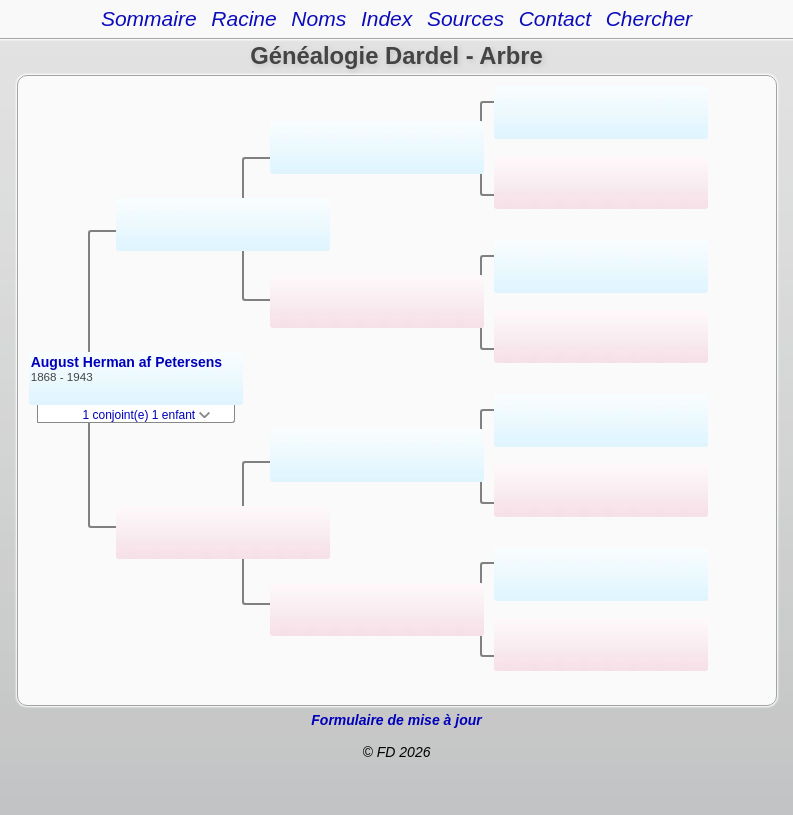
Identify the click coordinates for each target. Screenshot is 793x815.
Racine (243, 18)
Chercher (649, 18)
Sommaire (149, 18)
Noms (318, 18)
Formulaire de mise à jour (396, 720)
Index (386, 18)
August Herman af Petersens (126, 362)
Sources (465, 18)
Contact (555, 18)
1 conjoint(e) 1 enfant (147, 415)
